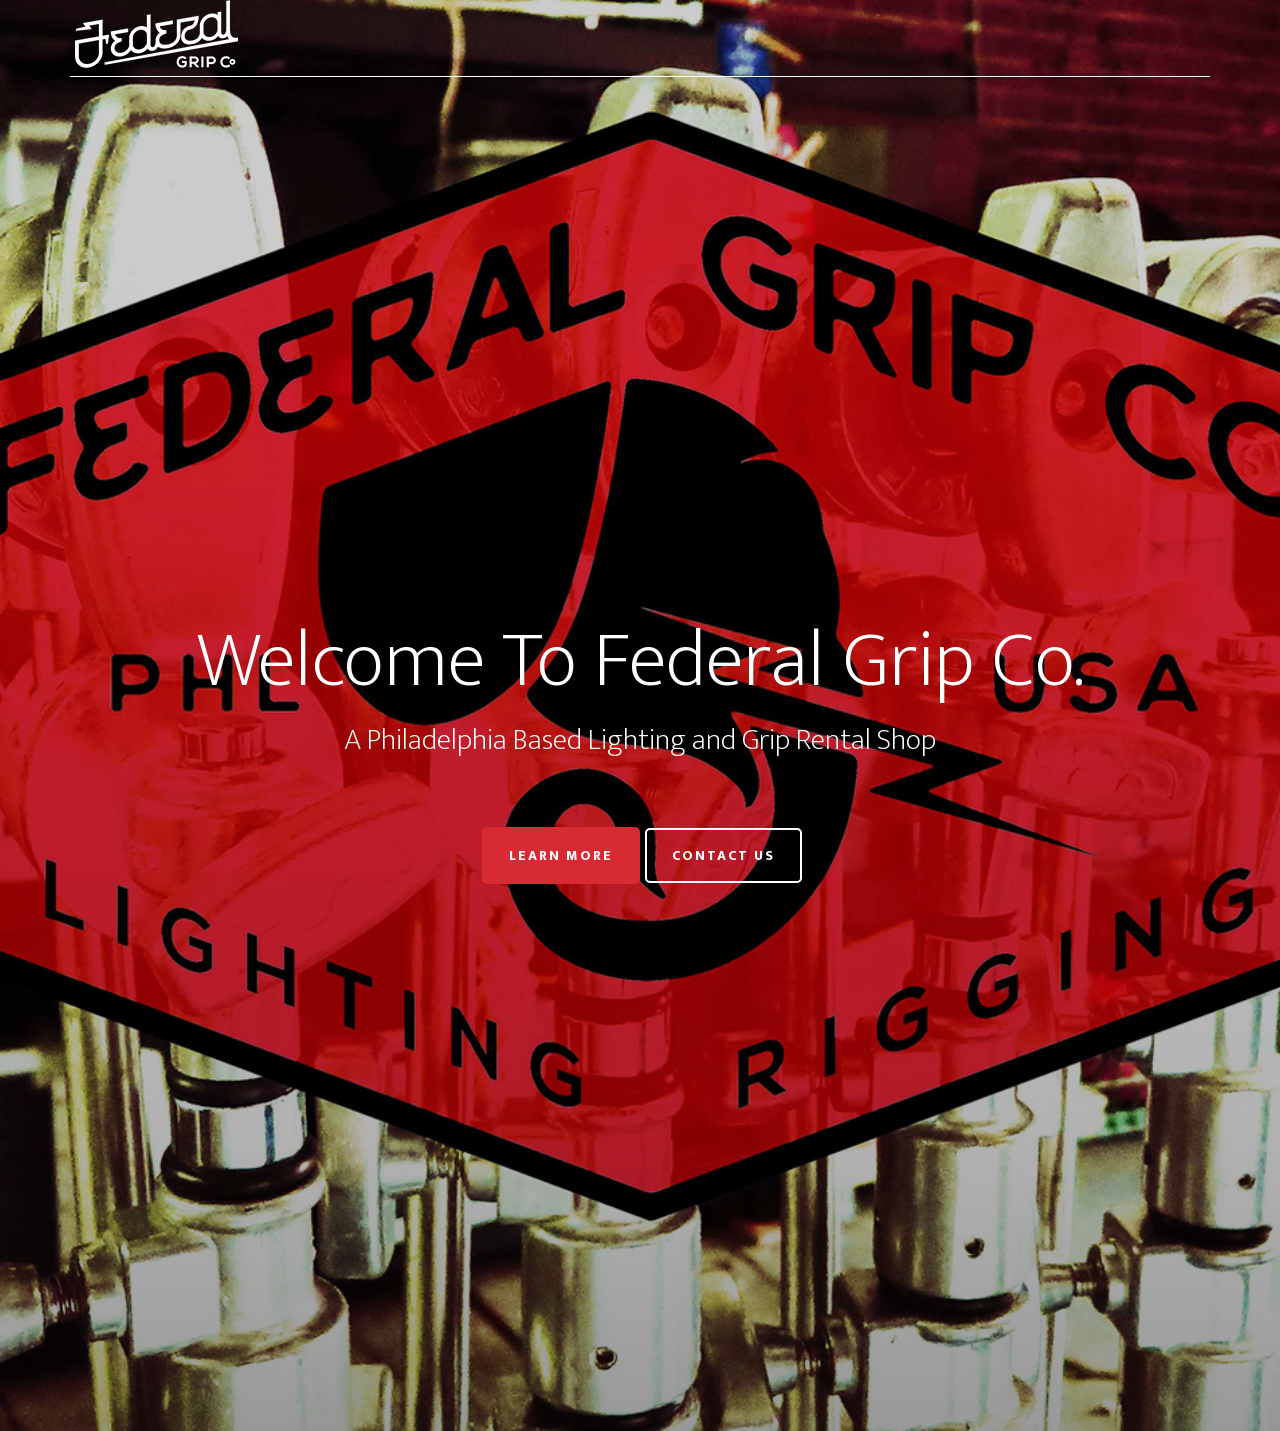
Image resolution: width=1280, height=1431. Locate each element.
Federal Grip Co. (250, 38)
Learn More (561, 855)
